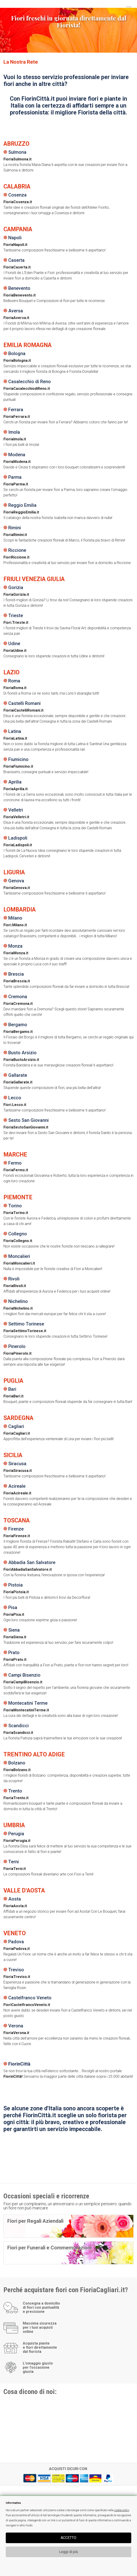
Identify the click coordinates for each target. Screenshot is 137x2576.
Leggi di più (68, 2552)
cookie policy (121, 2510)
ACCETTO (68, 2538)
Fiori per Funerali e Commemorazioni (49, 2248)
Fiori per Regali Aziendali (35, 2221)
